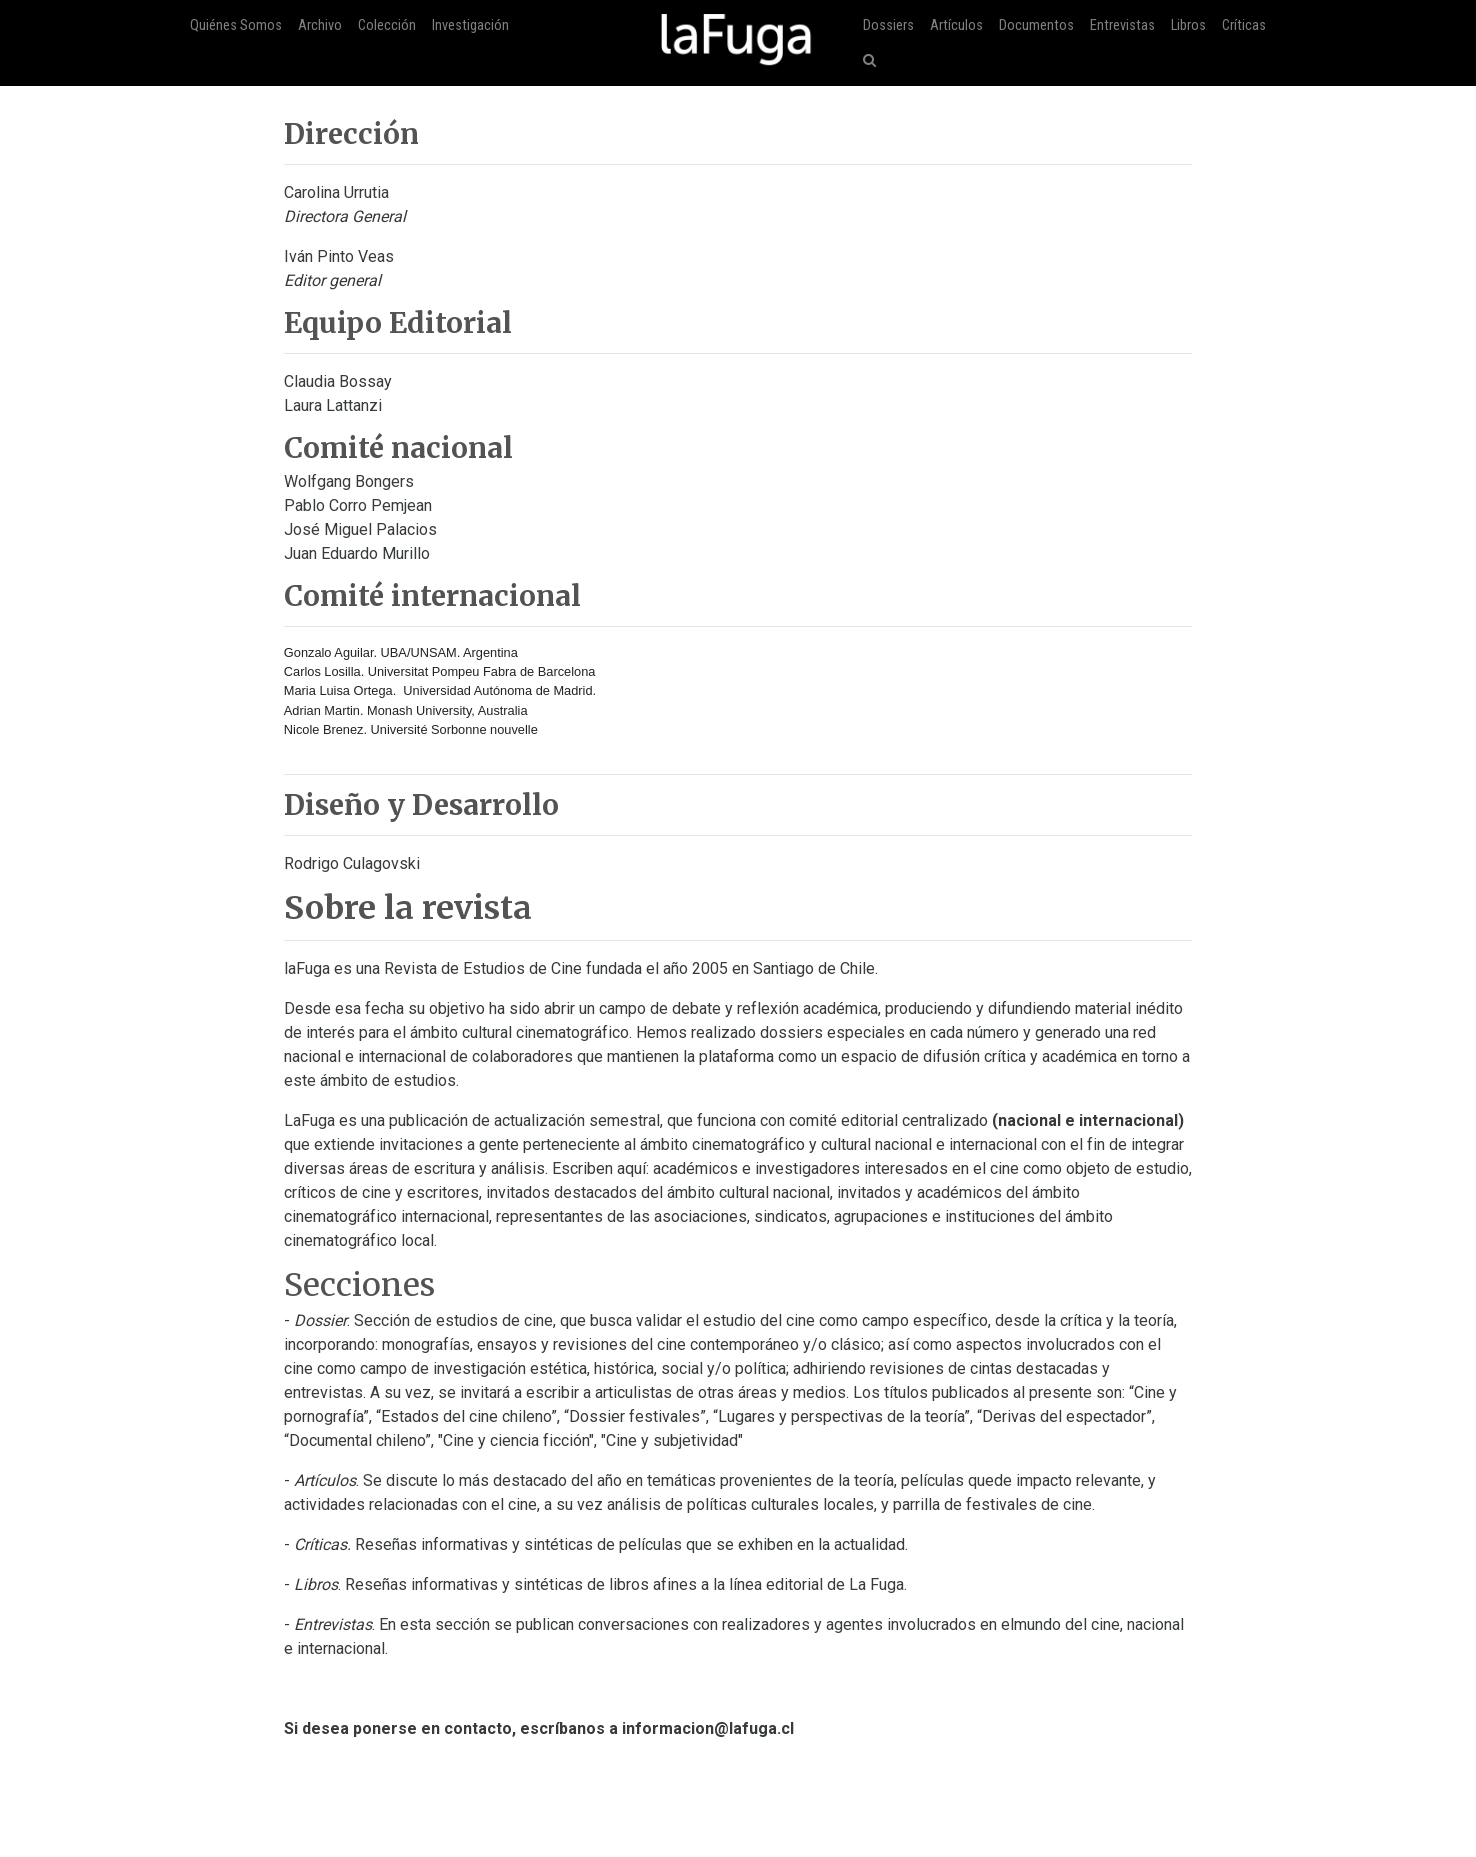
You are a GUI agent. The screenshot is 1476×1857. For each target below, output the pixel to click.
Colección (387, 25)
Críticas (1244, 25)
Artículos (956, 25)
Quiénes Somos (236, 25)
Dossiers (888, 25)
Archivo (320, 25)
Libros (1188, 25)
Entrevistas (1122, 25)
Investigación (470, 25)
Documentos (1036, 25)
